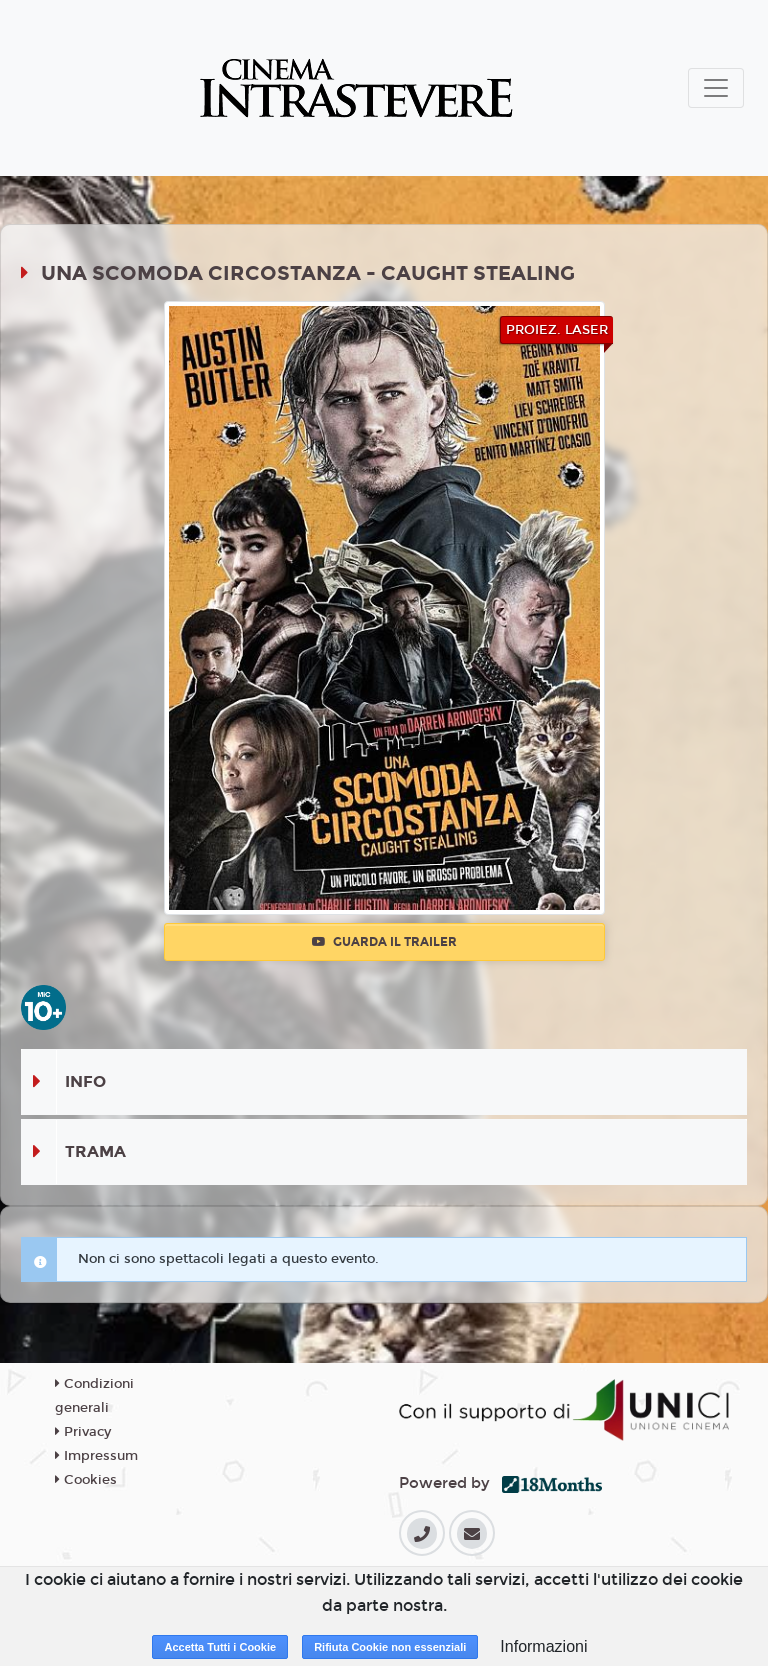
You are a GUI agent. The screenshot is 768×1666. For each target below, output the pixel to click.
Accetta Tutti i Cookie (220, 1647)
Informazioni (543, 1646)
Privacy (83, 1432)
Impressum (96, 1456)
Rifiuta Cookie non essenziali (390, 1647)
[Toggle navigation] (716, 88)
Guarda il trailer (384, 942)
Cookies (86, 1480)
